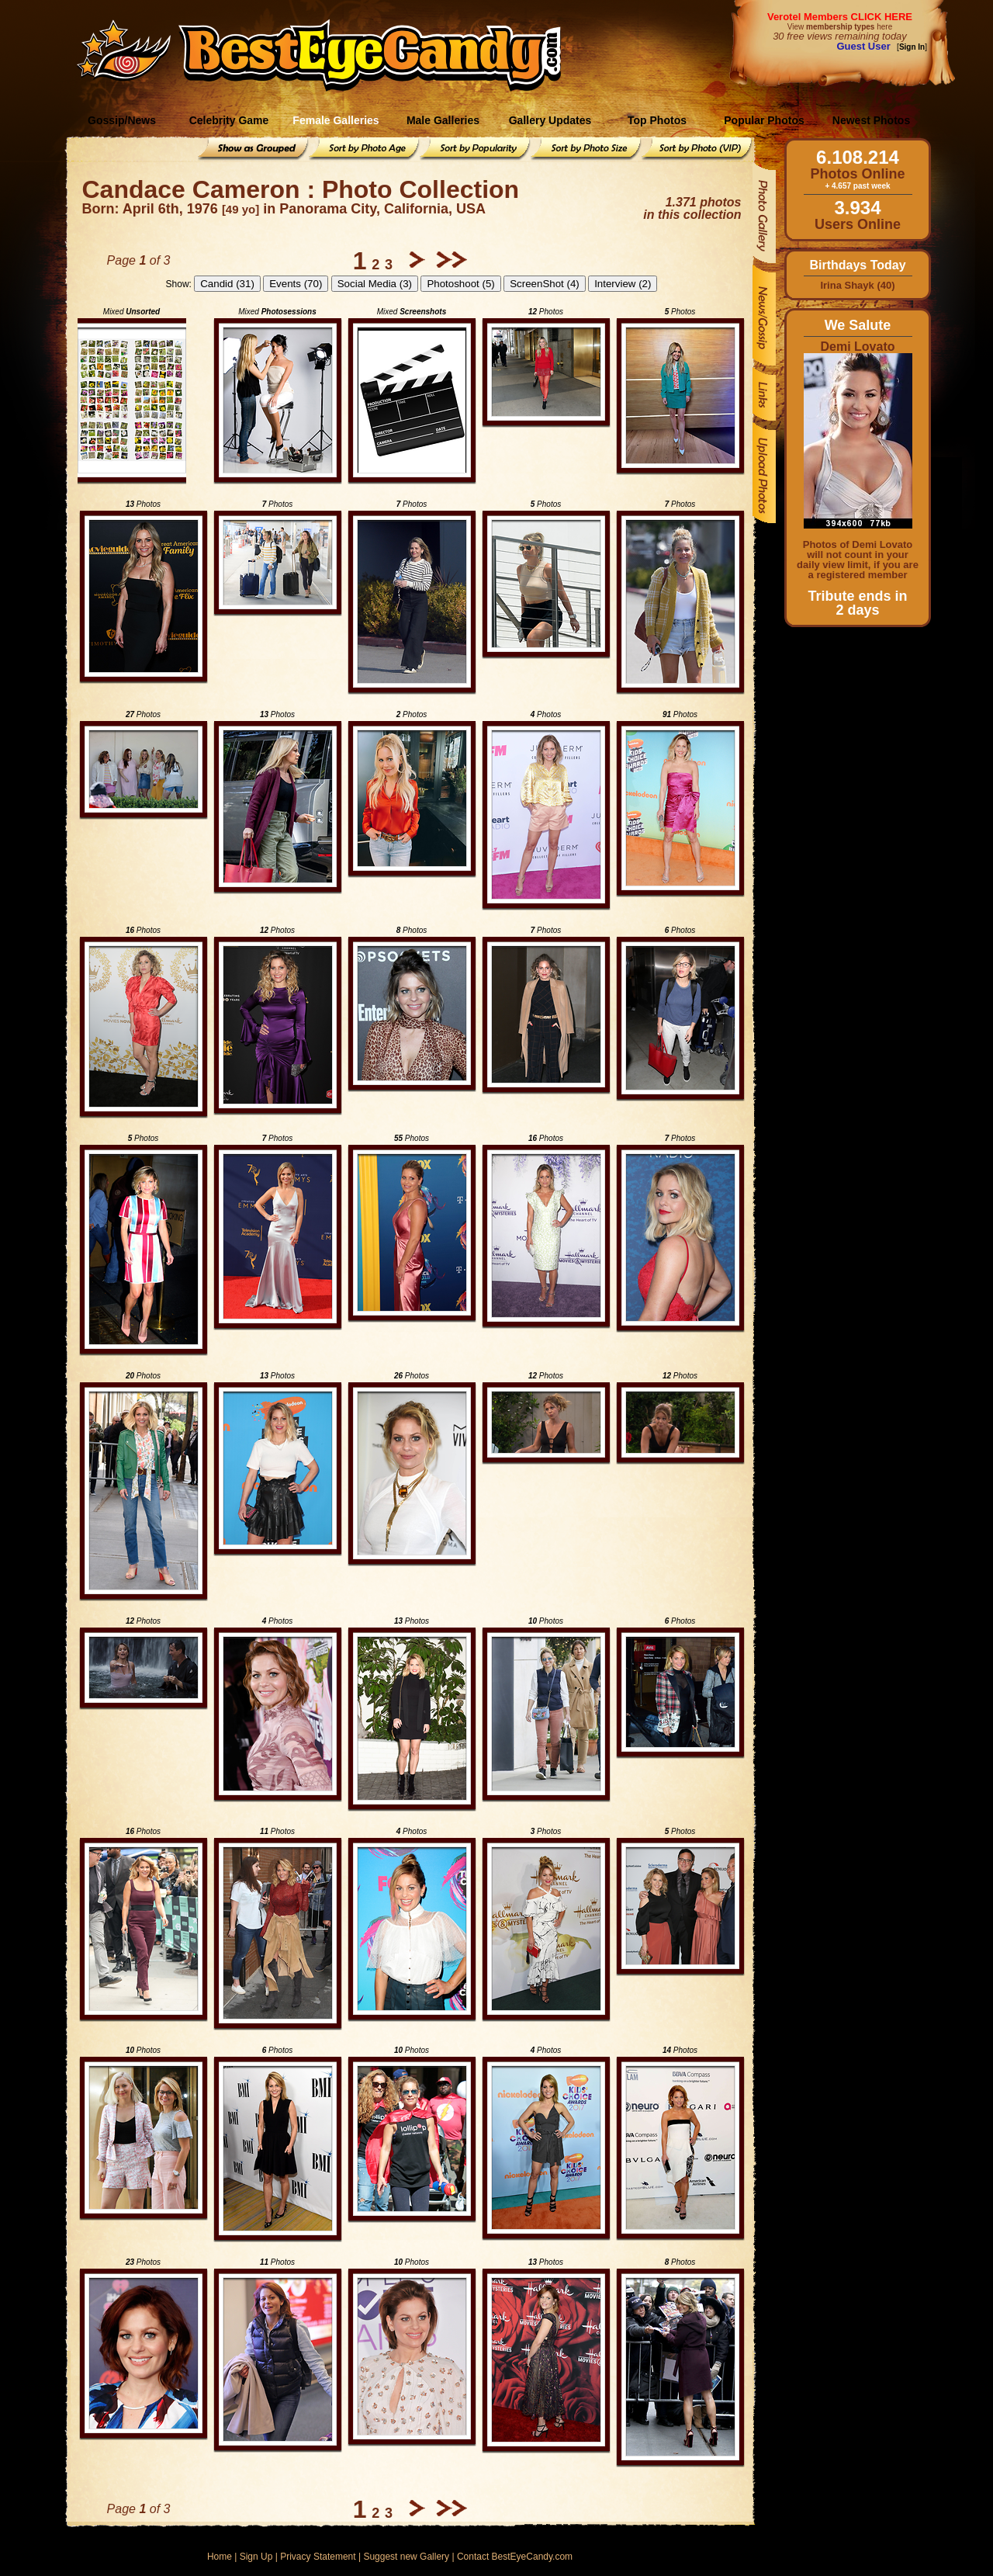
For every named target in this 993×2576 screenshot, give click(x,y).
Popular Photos (764, 120)
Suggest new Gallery (406, 2556)
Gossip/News (122, 120)
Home (219, 2556)
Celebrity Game (229, 120)
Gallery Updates (550, 120)
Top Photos (657, 120)
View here (839, 27)
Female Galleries (335, 120)
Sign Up (256, 2556)
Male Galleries (443, 120)
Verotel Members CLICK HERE (839, 17)
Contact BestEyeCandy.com (515, 2556)
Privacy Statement (317, 2556)
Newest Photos (871, 120)
